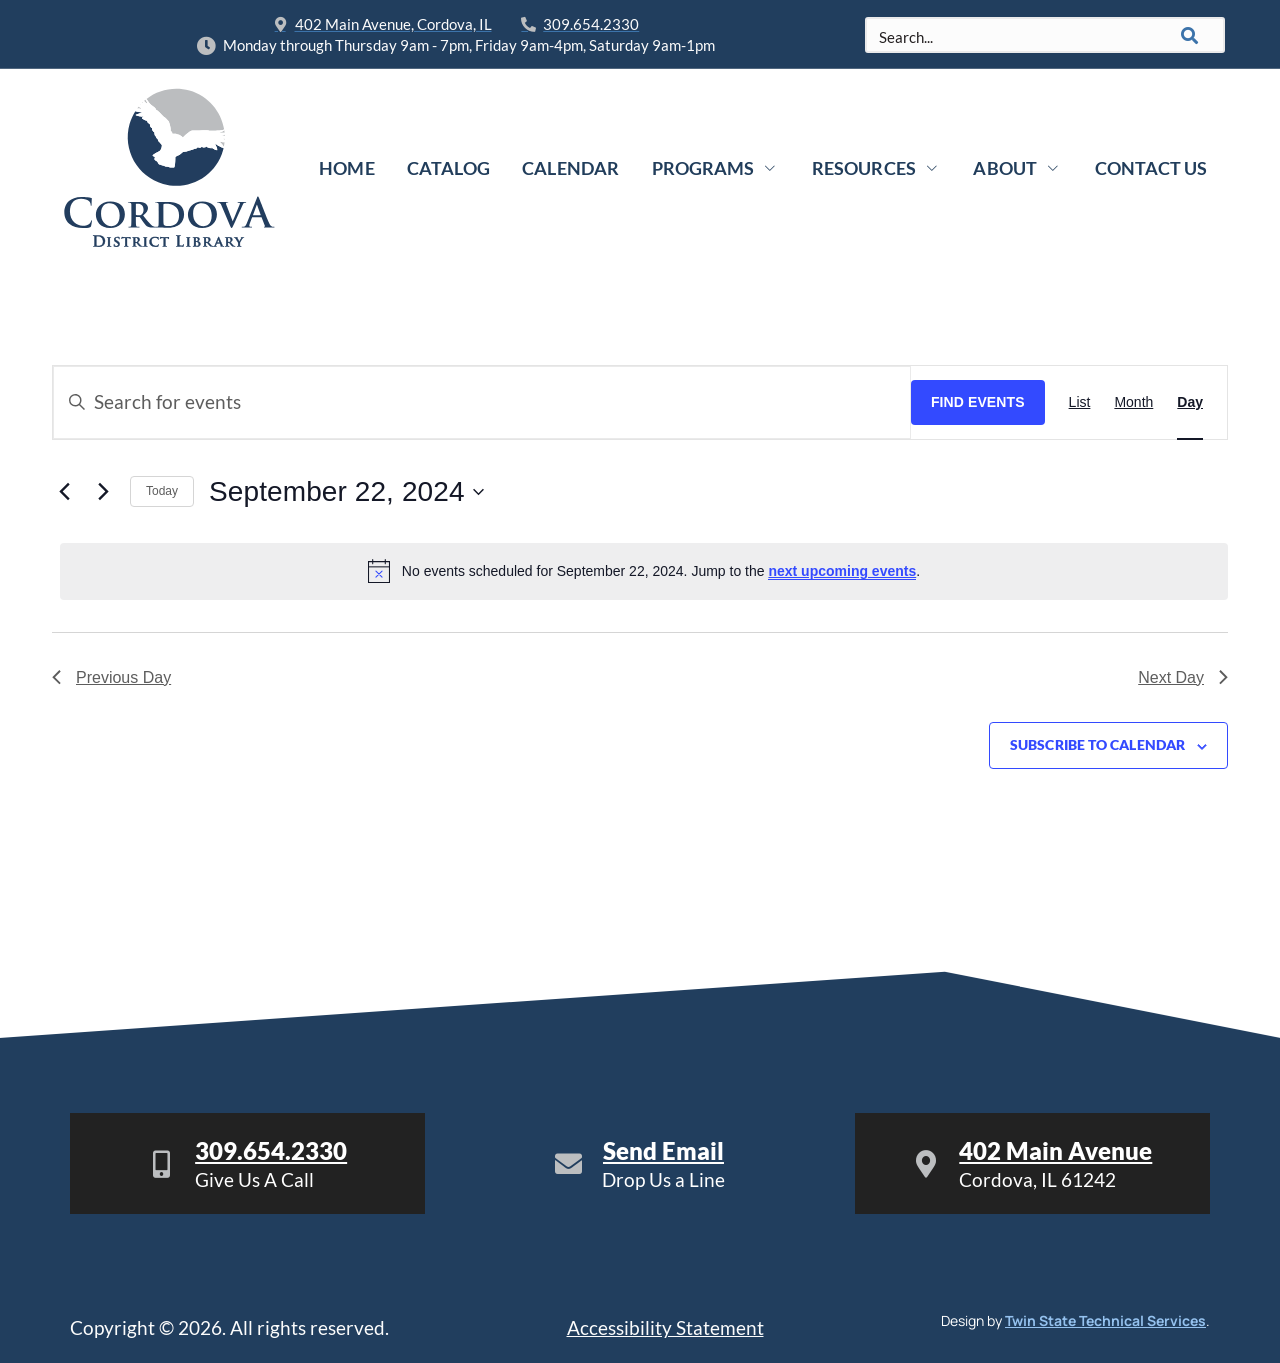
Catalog (449, 168)
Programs (716, 168)
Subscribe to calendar (1097, 745)
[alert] (644, 571)
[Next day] (103, 492)
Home (348, 168)
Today (162, 491)
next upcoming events (842, 571)
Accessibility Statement (665, 1327)
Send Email (663, 1150)
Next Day (1183, 677)
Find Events (978, 402)
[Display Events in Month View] (1133, 402)
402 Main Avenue (1055, 1150)
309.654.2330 (271, 1150)
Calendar (571, 168)
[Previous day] (64, 492)
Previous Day (111, 677)
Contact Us (1149, 168)
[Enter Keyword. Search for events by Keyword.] (482, 402)
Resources (875, 168)
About (1016, 168)
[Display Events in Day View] (1190, 402)
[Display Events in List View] (1080, 402)
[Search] (1190, 35)
